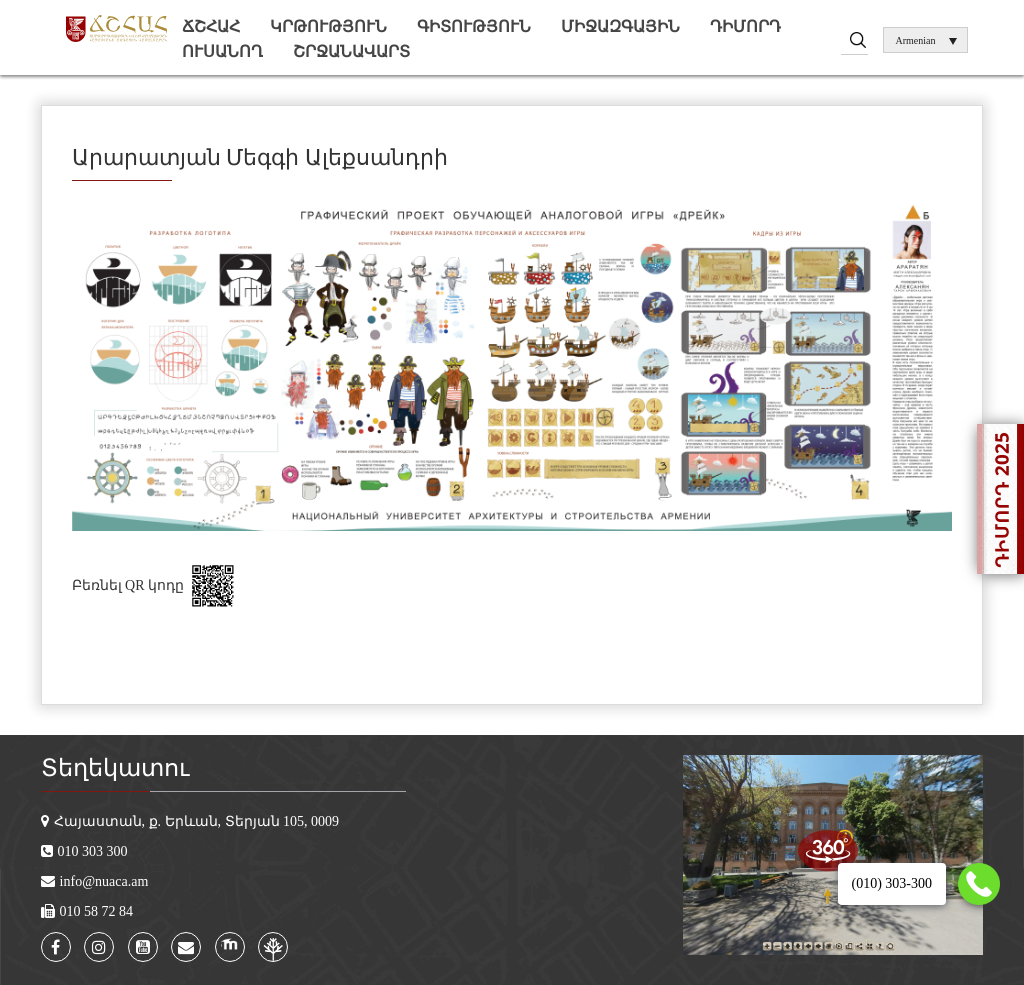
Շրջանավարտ (351, 51)
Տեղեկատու (115, 768)
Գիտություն (474, 26)
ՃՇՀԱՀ (211, 26)
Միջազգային (620, 26)
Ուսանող (222, 51)
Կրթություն (328, 26)
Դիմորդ (745, 26)
